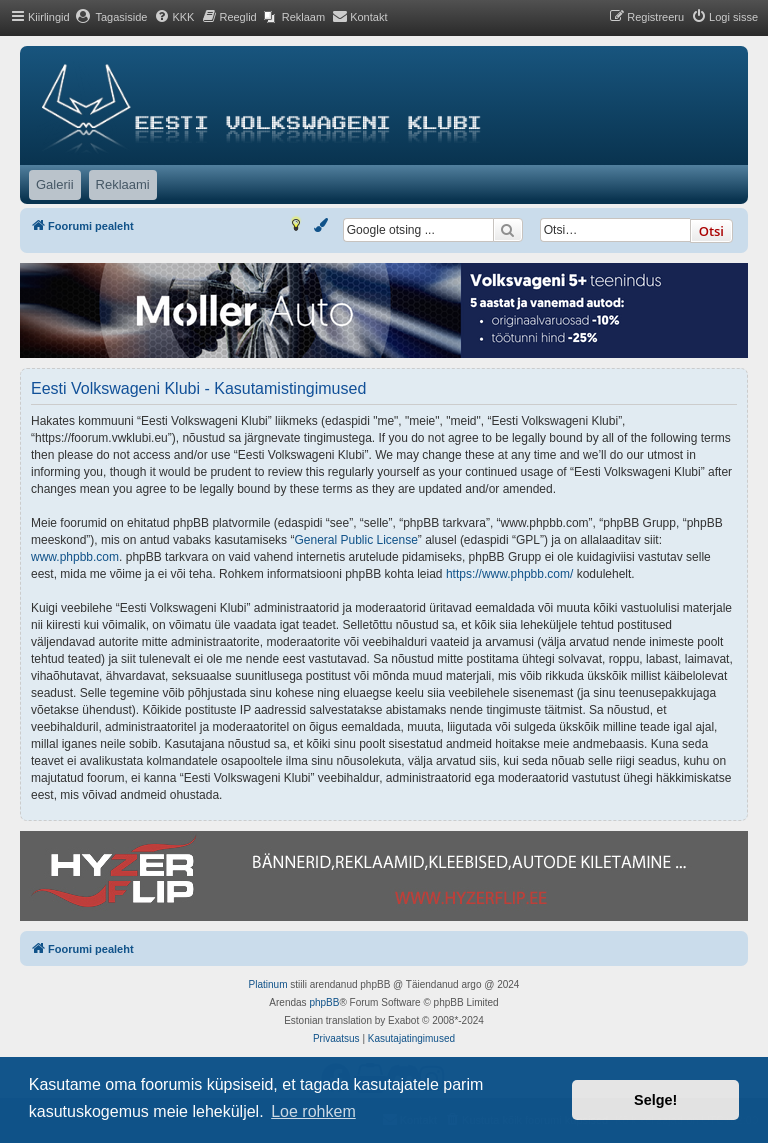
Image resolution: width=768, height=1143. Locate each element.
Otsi (711, 231)
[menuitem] (111, 17)
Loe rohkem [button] (313, 1111)
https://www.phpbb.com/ (509, 574)
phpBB (324, 1002)
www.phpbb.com (75, 557)
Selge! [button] (655, 1100)
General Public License (355, 540)
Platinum (268, 984)
